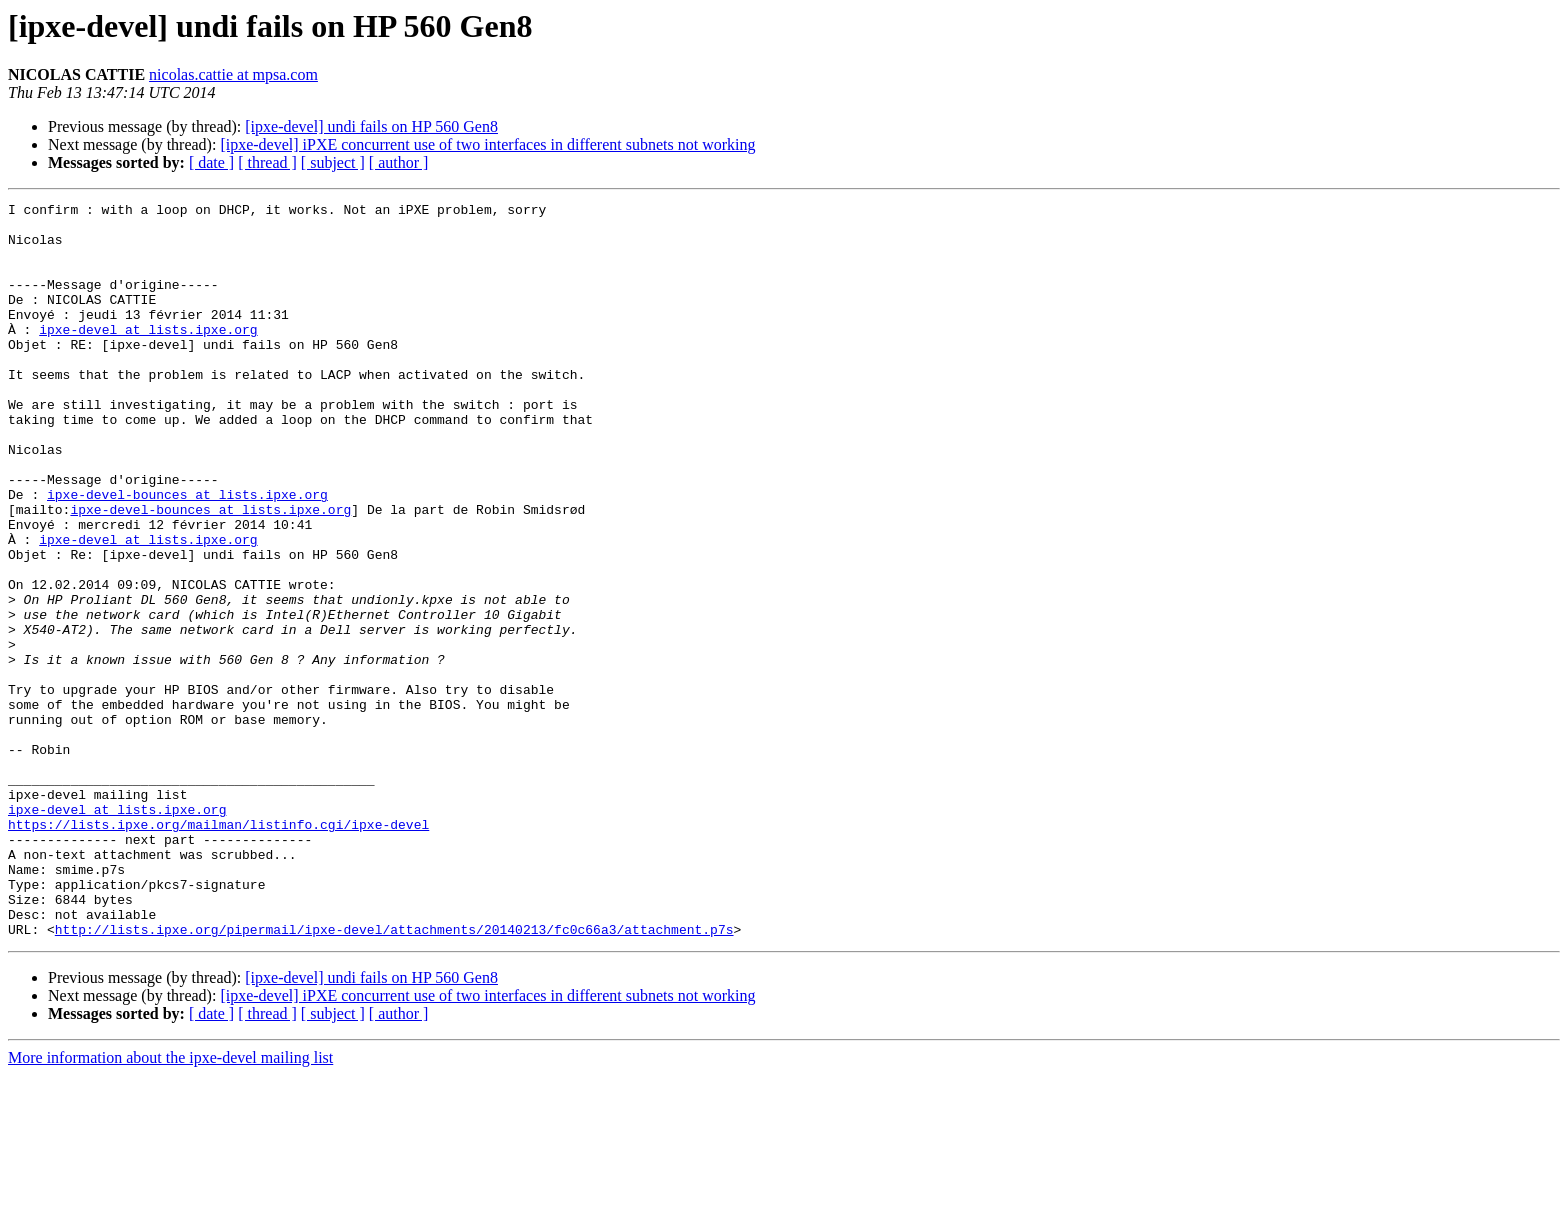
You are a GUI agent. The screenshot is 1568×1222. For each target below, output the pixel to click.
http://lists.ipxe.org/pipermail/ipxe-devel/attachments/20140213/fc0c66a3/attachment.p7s (394, 1076)
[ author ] (399, 162)
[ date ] (211, 162)
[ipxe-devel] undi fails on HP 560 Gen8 (371, 126)
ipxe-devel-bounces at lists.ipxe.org (187, 554)
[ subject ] (333, 162)
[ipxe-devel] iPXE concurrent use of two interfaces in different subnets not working (487, 144)
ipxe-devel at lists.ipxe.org (148, 356)
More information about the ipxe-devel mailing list (170, 1204)
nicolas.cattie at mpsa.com (233, 74)
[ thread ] (267, 162)
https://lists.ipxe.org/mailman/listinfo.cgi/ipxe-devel (218, 950)
